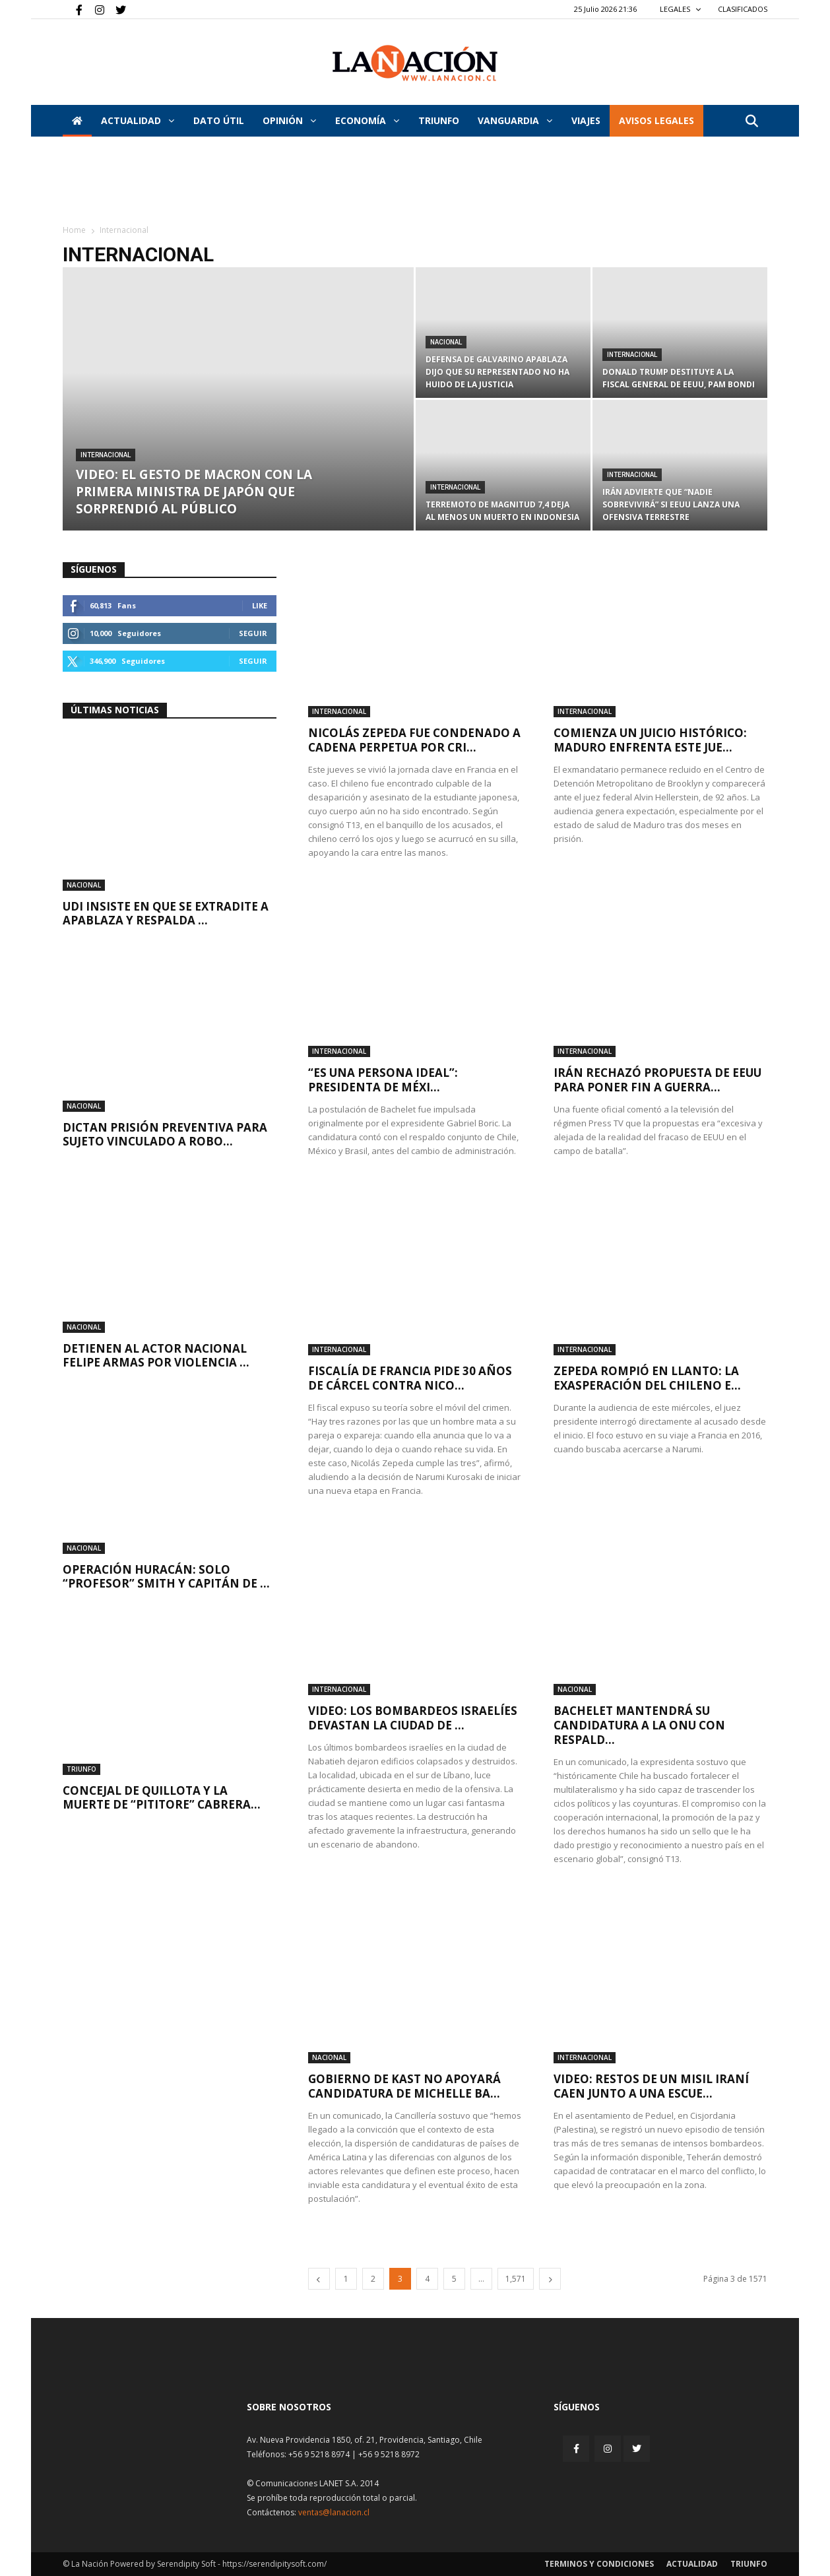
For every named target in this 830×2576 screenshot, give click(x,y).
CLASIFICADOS (742, 9)
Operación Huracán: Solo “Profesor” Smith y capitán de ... (166, 1576)
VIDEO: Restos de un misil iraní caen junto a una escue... (651, 2086)
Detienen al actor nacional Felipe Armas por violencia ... (156, 1355)
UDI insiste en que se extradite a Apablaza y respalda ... (166, 913)
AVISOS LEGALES (656, 120)
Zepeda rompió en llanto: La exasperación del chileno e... (647, 1378)
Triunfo (438, 120)
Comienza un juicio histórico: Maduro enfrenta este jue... (650, 740)
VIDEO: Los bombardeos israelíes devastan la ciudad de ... (412, 1718)
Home (74, 230)
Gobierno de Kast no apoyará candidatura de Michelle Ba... (404, 2086)
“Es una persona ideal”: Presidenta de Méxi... (383, 1080)
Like (259, 605)
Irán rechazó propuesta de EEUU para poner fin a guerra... (657, 1080)
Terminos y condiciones (599, 2563)
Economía (367, 120)
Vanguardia (515, 120)
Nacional (446, 342)
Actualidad (137, 120)
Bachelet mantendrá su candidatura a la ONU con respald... (639, 1725)
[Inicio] (77, 121)
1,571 (515, 2278)
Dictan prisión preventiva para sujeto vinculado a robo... (165, 1134)
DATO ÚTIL (218, 120)
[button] (751, 121)
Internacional (105, 455)
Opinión (289, 120)
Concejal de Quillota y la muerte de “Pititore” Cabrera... (162, 1797)
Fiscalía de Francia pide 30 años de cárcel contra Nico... (410, 1378)
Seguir (253, 633)
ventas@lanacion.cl (333, 2512)
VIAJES (585, 120)
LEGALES (680, 9)
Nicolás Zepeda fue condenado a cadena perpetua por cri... (414, 740)
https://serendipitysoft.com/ (274, 2563)
